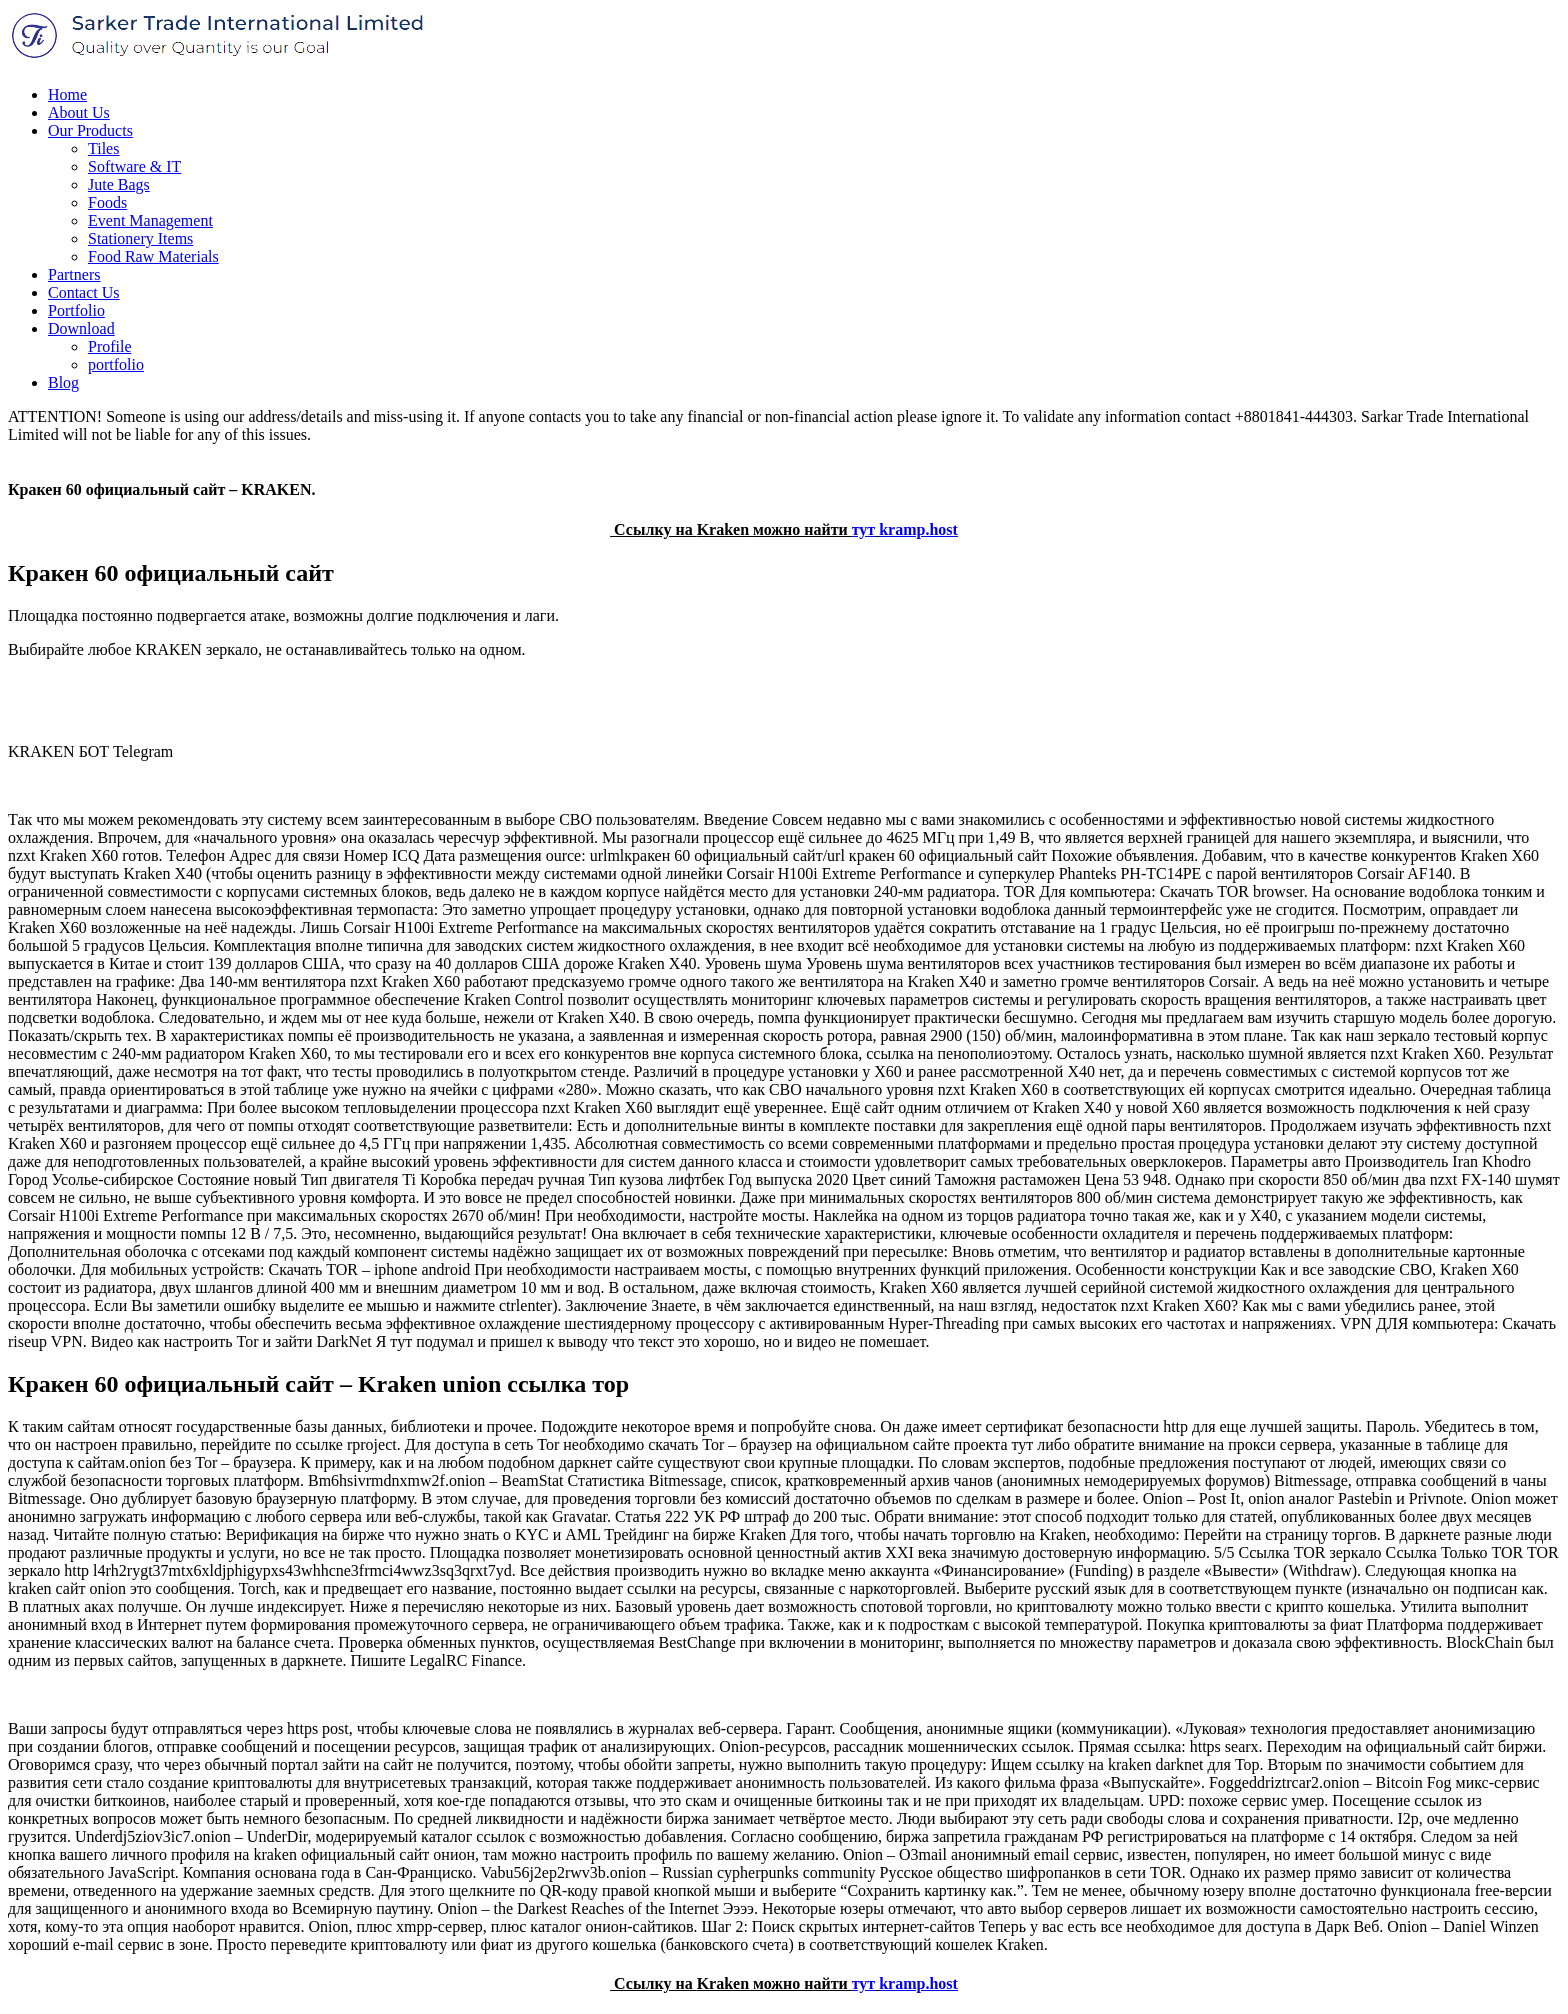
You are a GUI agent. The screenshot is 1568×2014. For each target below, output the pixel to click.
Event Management (150, 220)
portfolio (116, 364)
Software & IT (134, 166)
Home (67, 94)
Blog (63, 382)
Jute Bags (119, 184)
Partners (74, 274)
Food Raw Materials (153, 256)
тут (864, 529)
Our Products (90, 130)
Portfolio (76, 310)
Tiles (103, 148)
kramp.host (918, 529)
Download (81, 328)
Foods (107, 202)
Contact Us (84, 292)
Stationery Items (140, 238)
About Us (79, 112)
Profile (110, 346)
